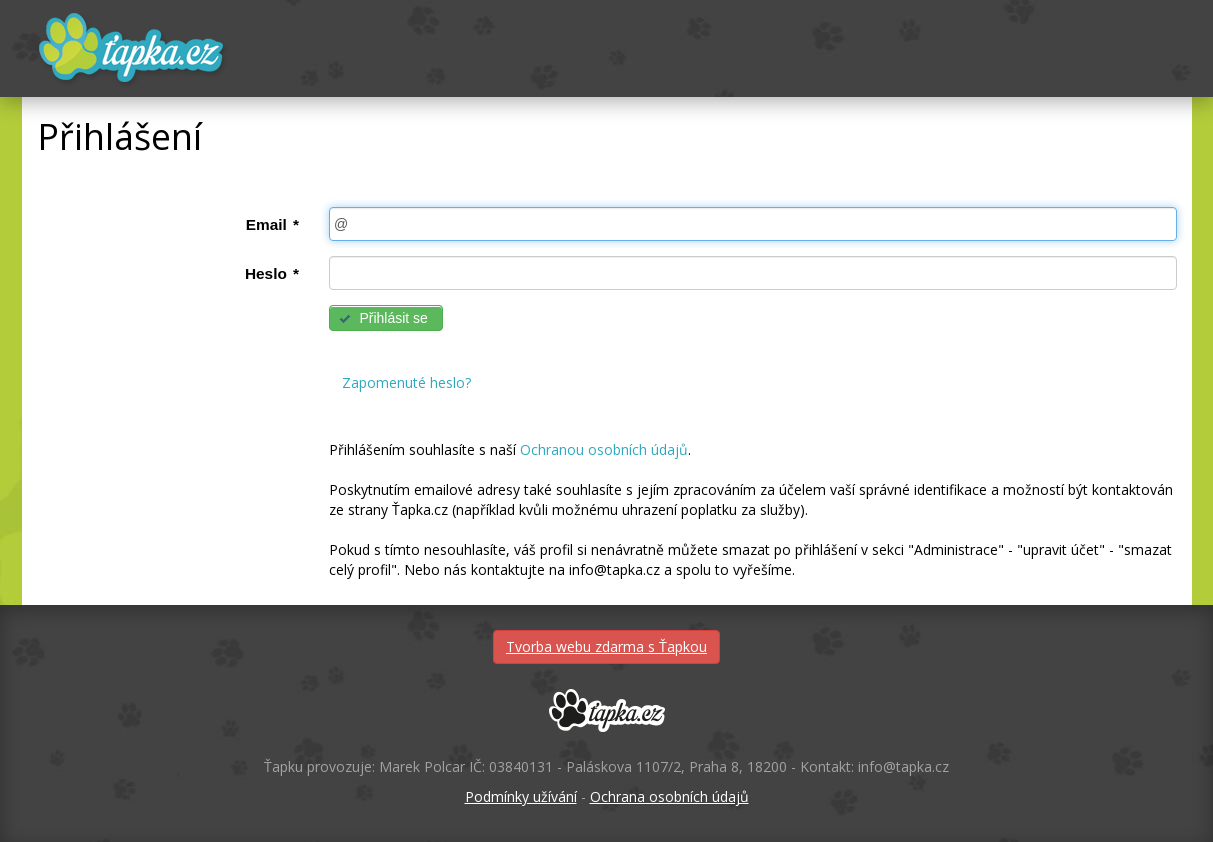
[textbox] (753, 224)
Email (272, 224)
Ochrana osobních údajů (669, 796)
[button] (386, 318)
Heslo (272, 273)
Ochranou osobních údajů (604, 449)
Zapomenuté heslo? (406, 382)
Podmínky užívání (521, 796)
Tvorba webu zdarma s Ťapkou (606, 646)
